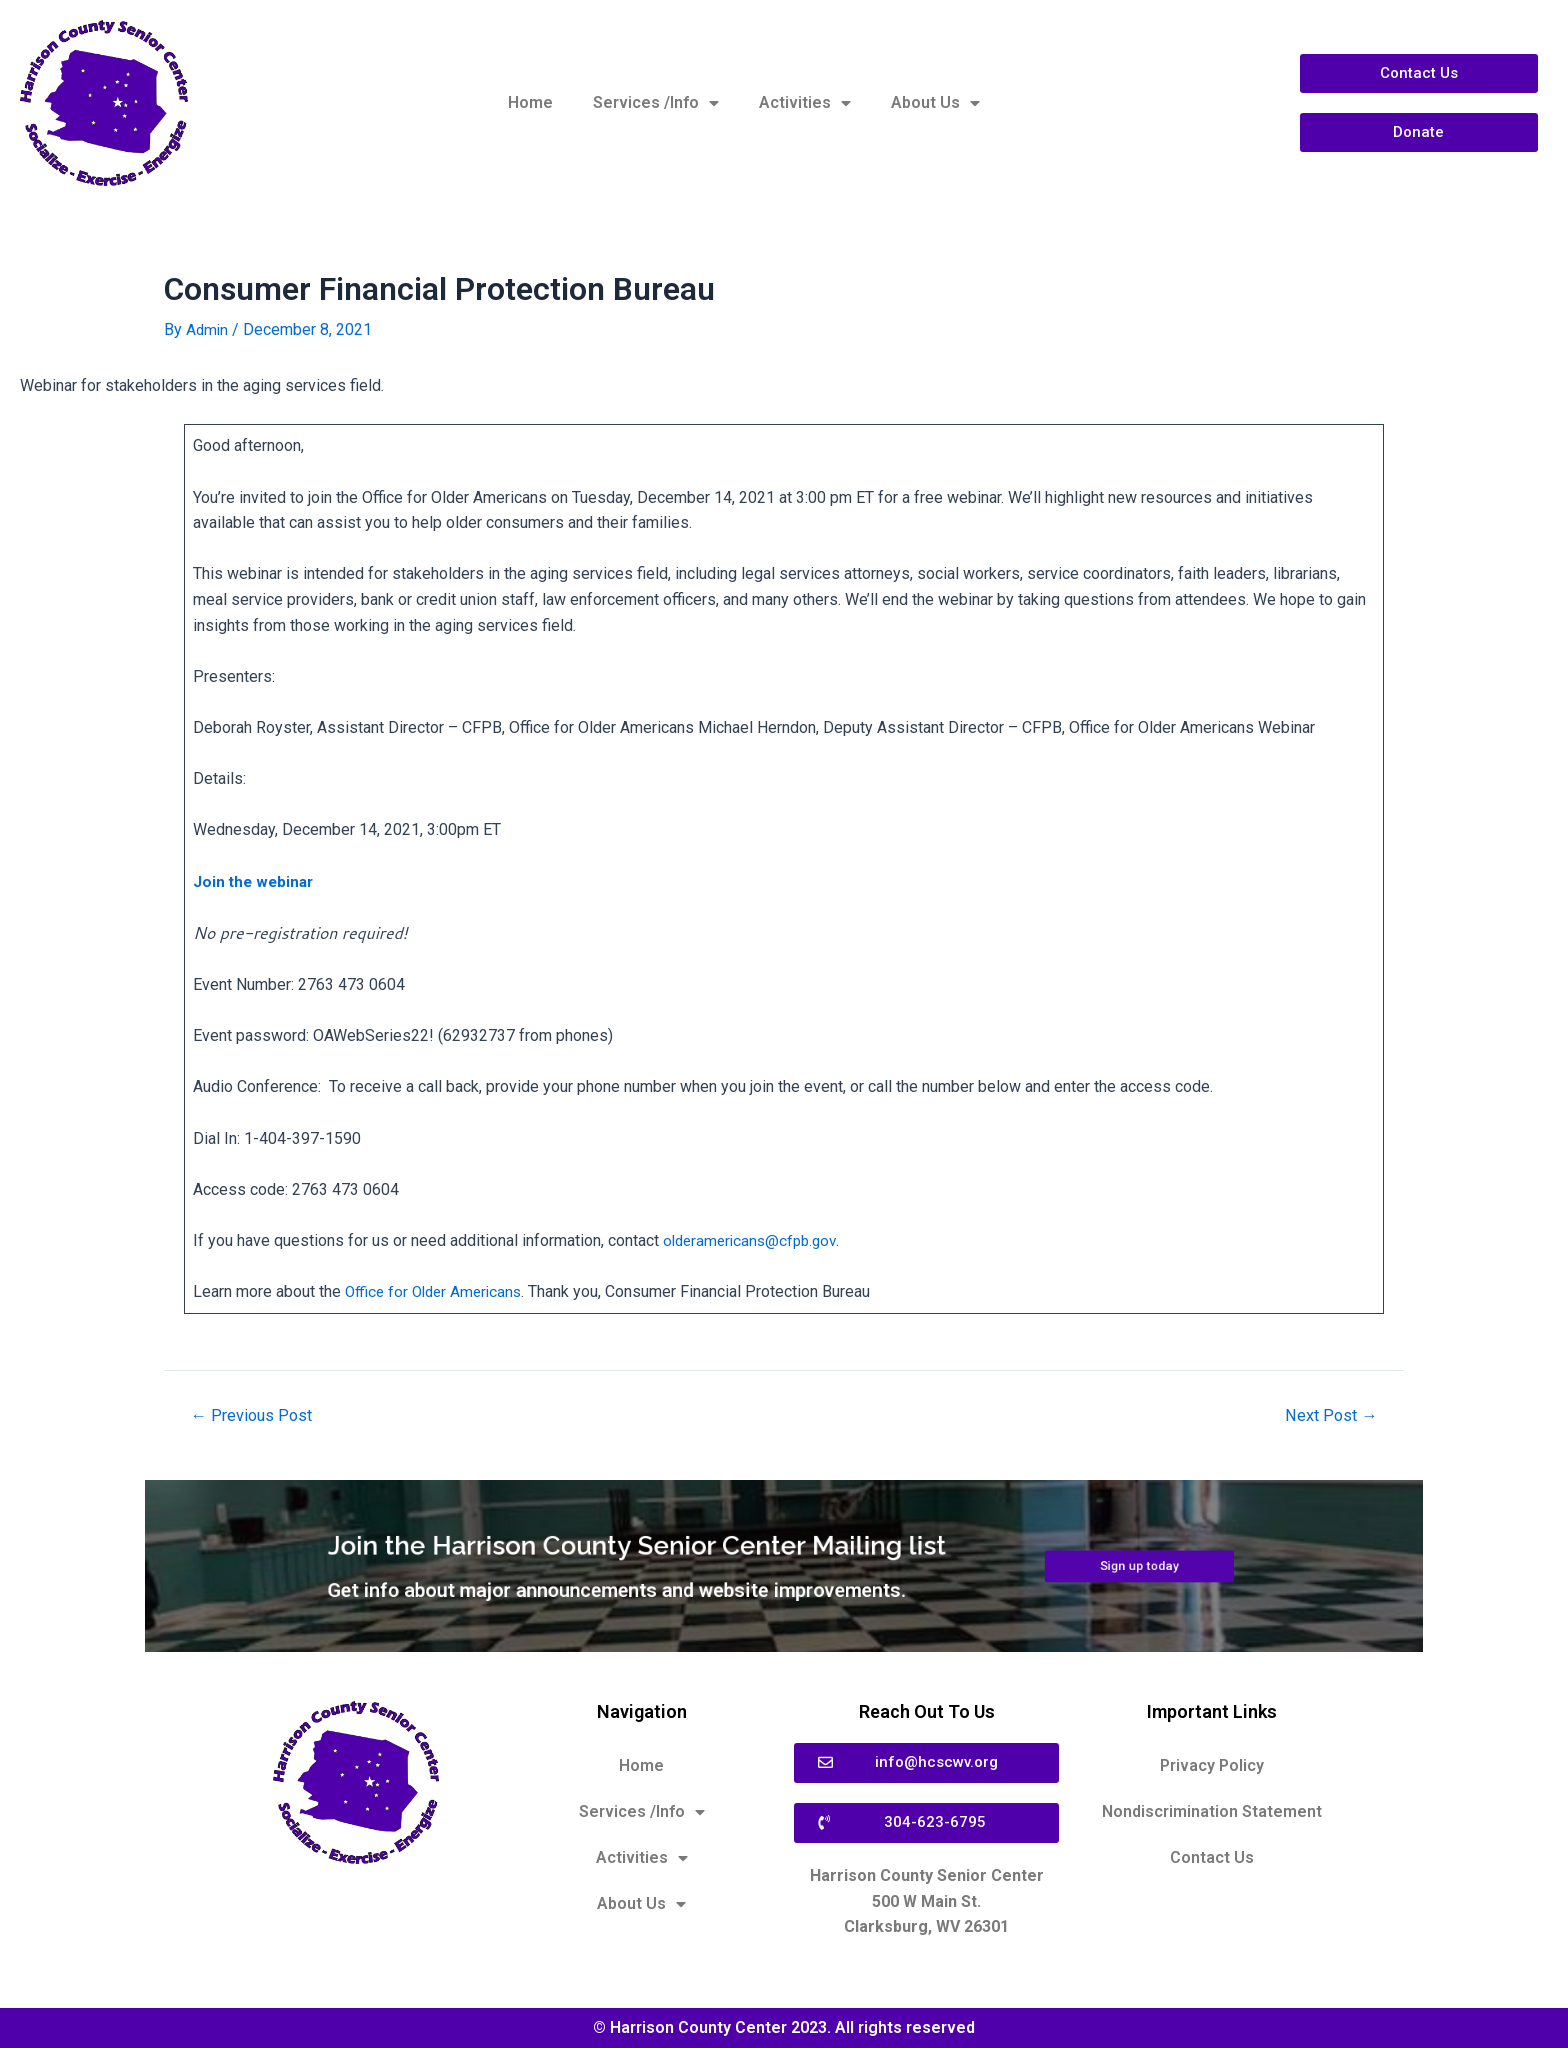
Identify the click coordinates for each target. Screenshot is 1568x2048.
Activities (805, 103)
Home (530, 102)
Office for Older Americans (437, 1291)
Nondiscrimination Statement (1212, 1811)
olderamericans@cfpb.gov (754, 1240)
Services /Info (656, 103)
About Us (935, 103)
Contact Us (1212, 1857)
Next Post (1328, 1415)
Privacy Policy (1212, 1765)
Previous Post (254, 1415)
